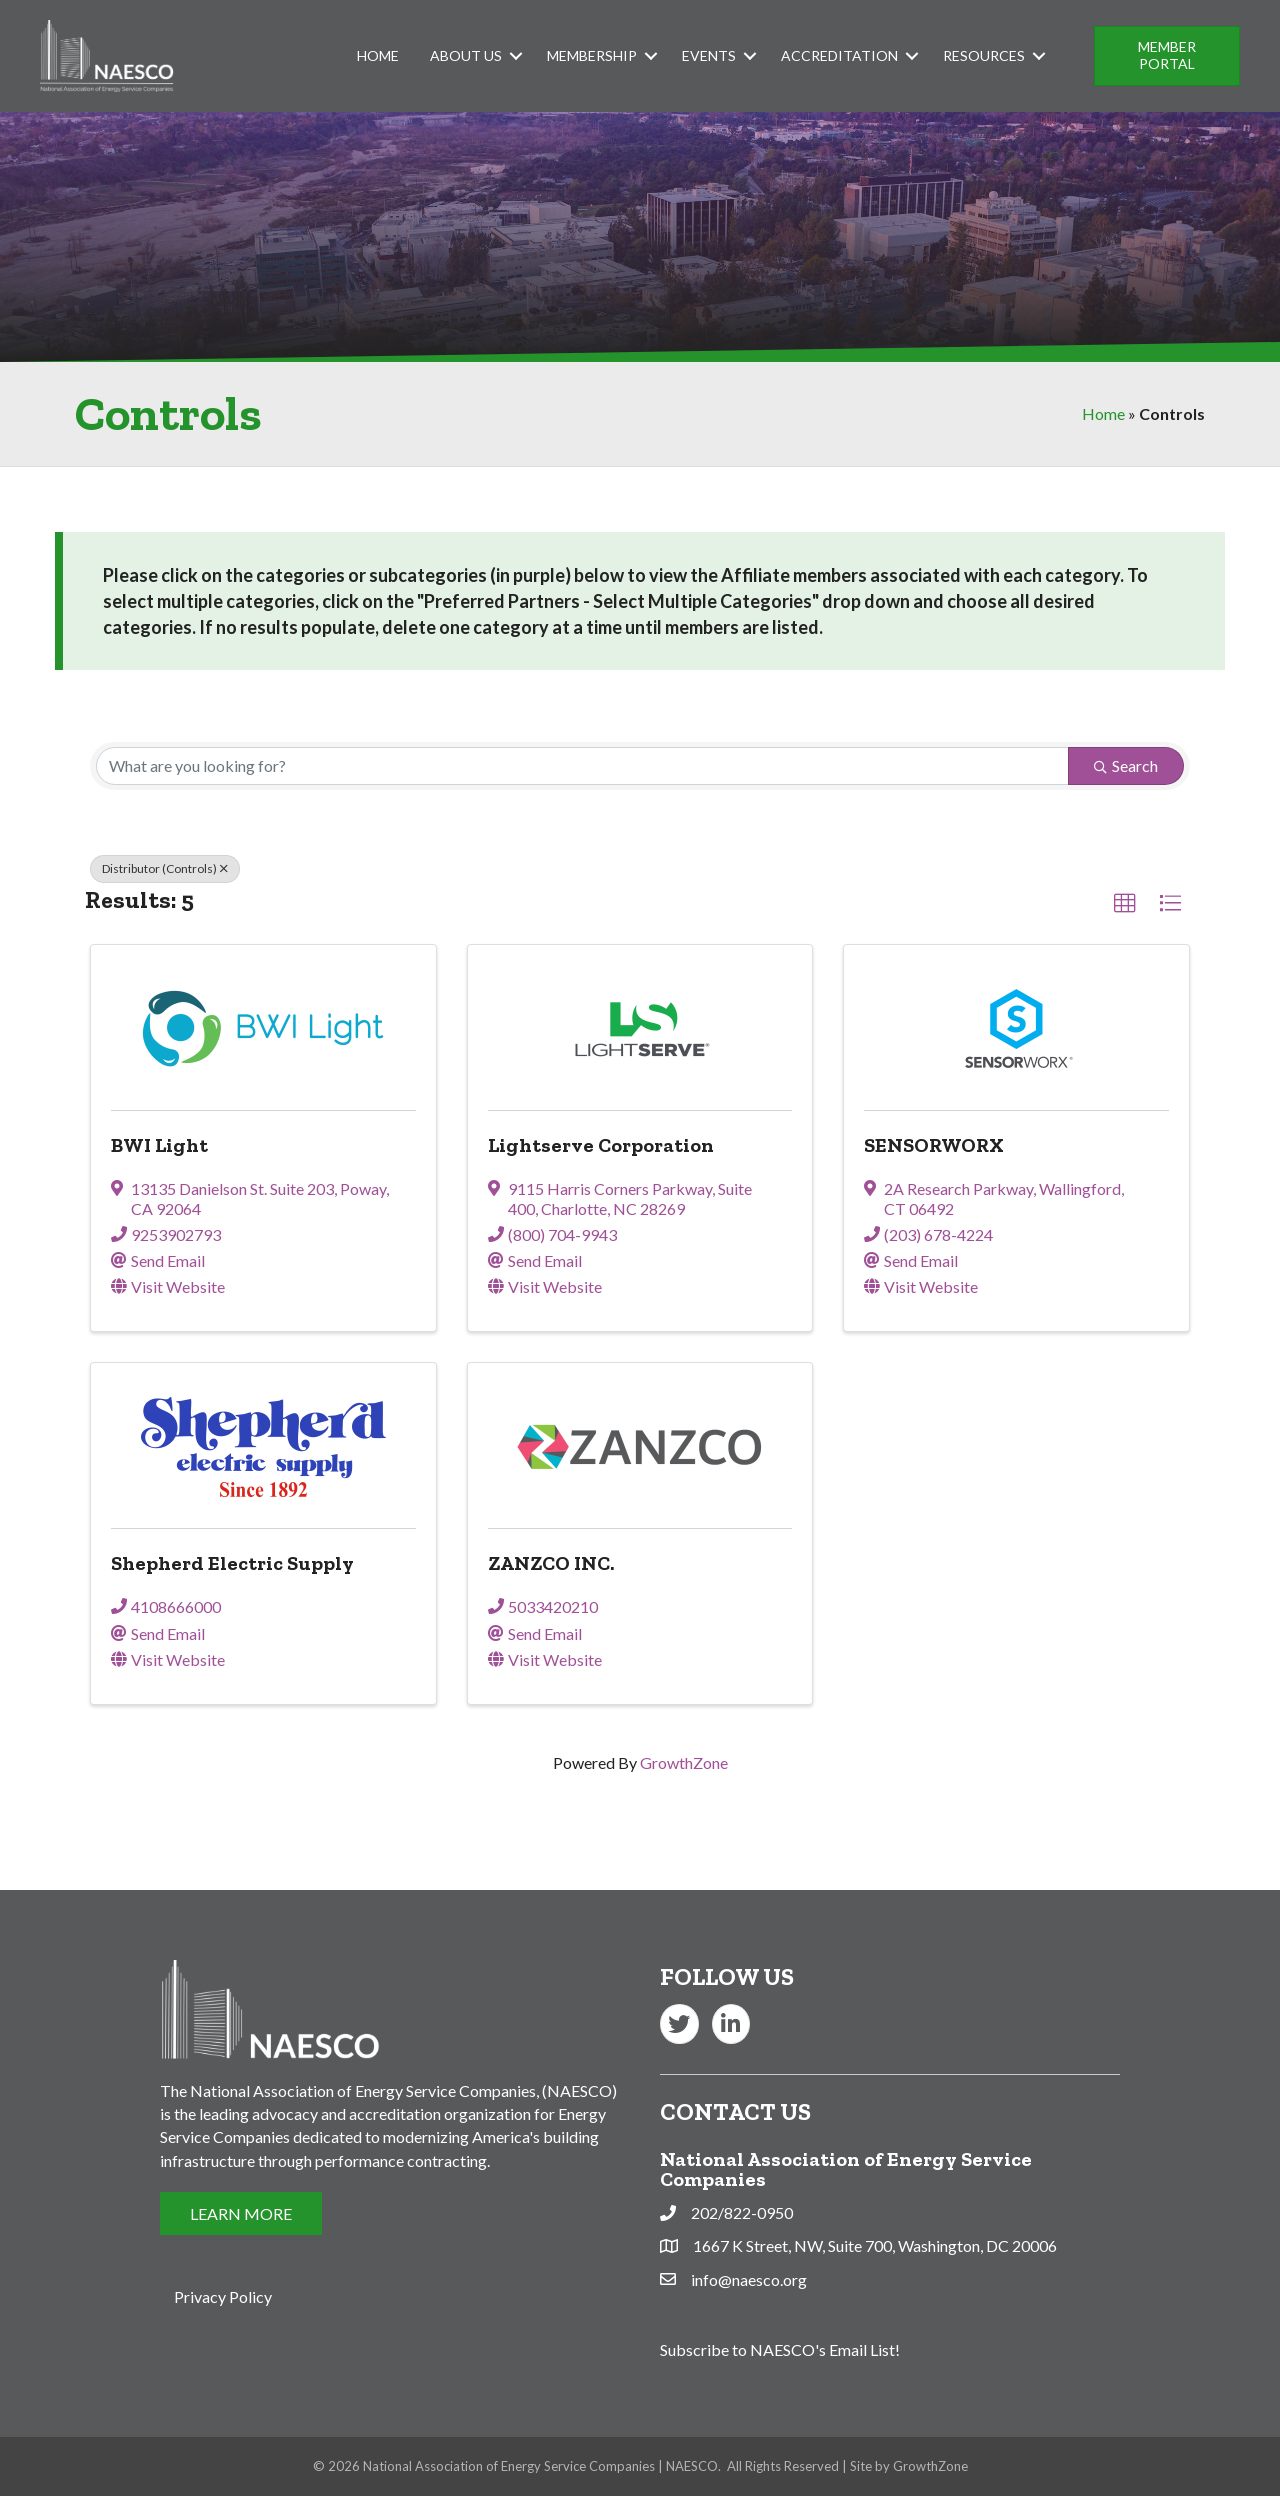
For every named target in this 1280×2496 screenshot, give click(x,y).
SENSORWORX (934, 1145)
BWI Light (159, 1145)
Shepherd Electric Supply (232, 1563)
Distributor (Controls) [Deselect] (165, 868)
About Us (466, 55)
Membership (592, 55)
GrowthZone (684, 1762)
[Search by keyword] (582, 766)
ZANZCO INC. (551, 1563)
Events (709, 55)
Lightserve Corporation (601, 1145)
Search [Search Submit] (1126, 765)
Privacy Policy (223, 2296)
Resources (984, 55)
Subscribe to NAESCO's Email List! (780, 2349)
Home (378, 55)
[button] (1167, 56)
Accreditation (839, 55)
